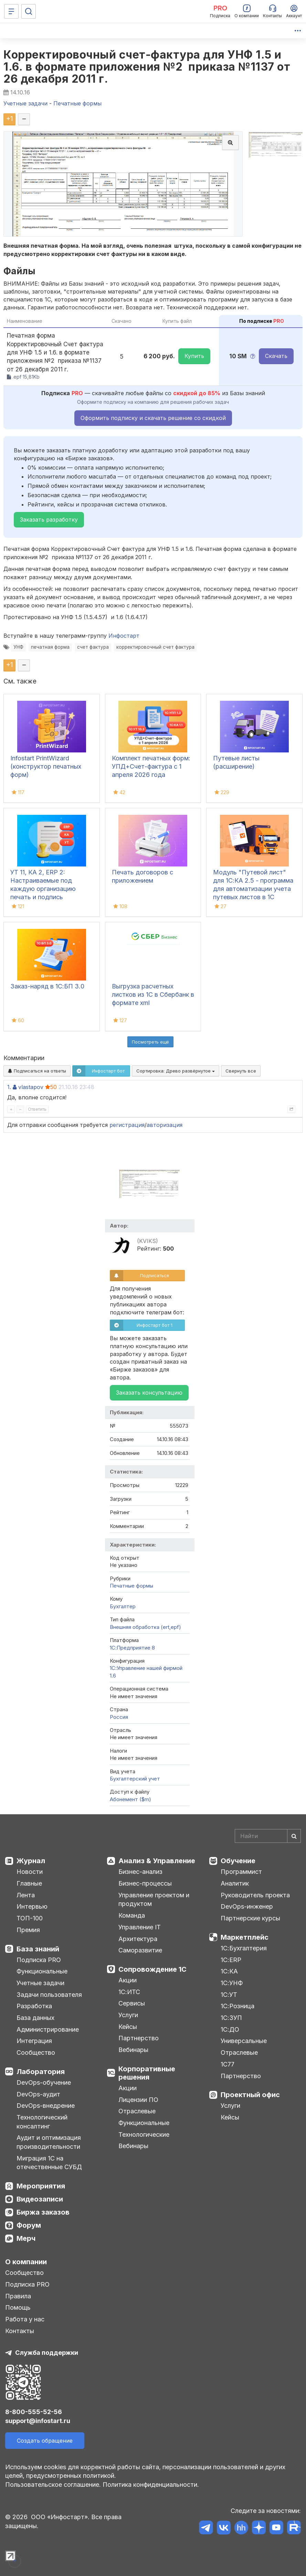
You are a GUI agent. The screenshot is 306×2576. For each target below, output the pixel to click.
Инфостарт (123, 635)
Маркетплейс (244, 1937)
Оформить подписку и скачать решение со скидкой (153, 417)
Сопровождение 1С (152, 1969)
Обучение (238, 1861)
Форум (29, 2225)
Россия (119, 1717)
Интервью (32, 1906)
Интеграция (34, 2040)
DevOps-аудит (38, 2094)
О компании (26, 2262)
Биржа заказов (43, 2212)
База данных (35, 2017)
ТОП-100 (30, 1918)
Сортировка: (175, 1071)
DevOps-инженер (247, 1906)
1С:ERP (231, 1959)
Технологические (143, 2134)
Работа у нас (24, 2319)
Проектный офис (250, 2095)
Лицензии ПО (138, 2099)
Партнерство (138, 2038)
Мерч (26, 2238)
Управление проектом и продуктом (153, 1899)
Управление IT (139, 1927)
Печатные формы (131, 1585)
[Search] (268, 1836)
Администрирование (48, 2029)
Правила (18, 2296)
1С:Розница (237, 2006)
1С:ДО (230, 2029)
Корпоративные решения (146, 2073)
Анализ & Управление (156, 1861)
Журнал (31, 1861)
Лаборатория (41, 2071)
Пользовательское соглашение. (53, 2484)
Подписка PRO (39, 1959)
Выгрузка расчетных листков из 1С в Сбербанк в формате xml (153, 994)
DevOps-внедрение (46, 2105)
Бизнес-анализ (140, 1871)
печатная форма (50, 647)
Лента (26, 1895)
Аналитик (235, 1883)
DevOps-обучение (44, 2082)
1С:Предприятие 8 (132, 1647)
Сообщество (36, 2052)
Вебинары (133, 2049)
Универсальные (244, 2040)
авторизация (164, 1124)
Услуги (128, 2015)
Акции (127, 1980)
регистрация (127, 1124)
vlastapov (30, 1087)
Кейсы (127, 2026)
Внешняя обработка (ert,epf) (145, 1627)
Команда (131, 1915)
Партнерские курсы (250, 1918)
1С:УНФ (232, 1983)
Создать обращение (45, 2440)
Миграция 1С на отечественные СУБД (49, 2163)
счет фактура (93, 647)
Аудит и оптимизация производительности (49, 2142)
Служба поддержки (46, 2352)
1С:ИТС (129, 1991)
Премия (28, 1929)
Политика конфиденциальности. (151, 2484)
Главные (29, 1883)
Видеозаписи (40, 2199)
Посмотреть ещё (150, 1042)
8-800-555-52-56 (33, 2411)
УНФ (18, 647)
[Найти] (294, 1836)
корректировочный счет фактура (155, 647)
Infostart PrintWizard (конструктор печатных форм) (45, 766)
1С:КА (229, 1971)
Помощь (18, 2307)
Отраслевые (137, 2111)
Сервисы (131, 2003)
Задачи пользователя (49, 1994)
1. (9, 1087)
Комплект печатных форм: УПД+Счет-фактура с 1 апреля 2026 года (151, 766)
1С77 (227, 2064)
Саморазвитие (140, 1950)
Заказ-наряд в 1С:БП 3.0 (47, 986)
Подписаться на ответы (37, 1071)
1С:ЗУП (231, 2017)
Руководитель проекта (255, 1895)
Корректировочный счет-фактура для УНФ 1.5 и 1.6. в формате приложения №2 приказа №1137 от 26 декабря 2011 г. (146, 66)
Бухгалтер (123, 1606)
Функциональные (42, 1971)
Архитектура (137, 1938)
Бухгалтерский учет (135, 1778)
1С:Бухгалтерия (244, 1948)
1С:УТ (229, 1994)
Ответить (37, 1109)
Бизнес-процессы (145, 1883)
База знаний (38, 1949)
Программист (241, 1871)
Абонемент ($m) (130, 1799)
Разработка (34, 2006)
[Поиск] (28, 11)
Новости (30, 1871)
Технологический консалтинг (42, 2122)
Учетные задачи (40, 1983)
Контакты (19, 2330)
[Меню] (11, 11)
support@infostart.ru (37, 2420)
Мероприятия (41, 2186)
